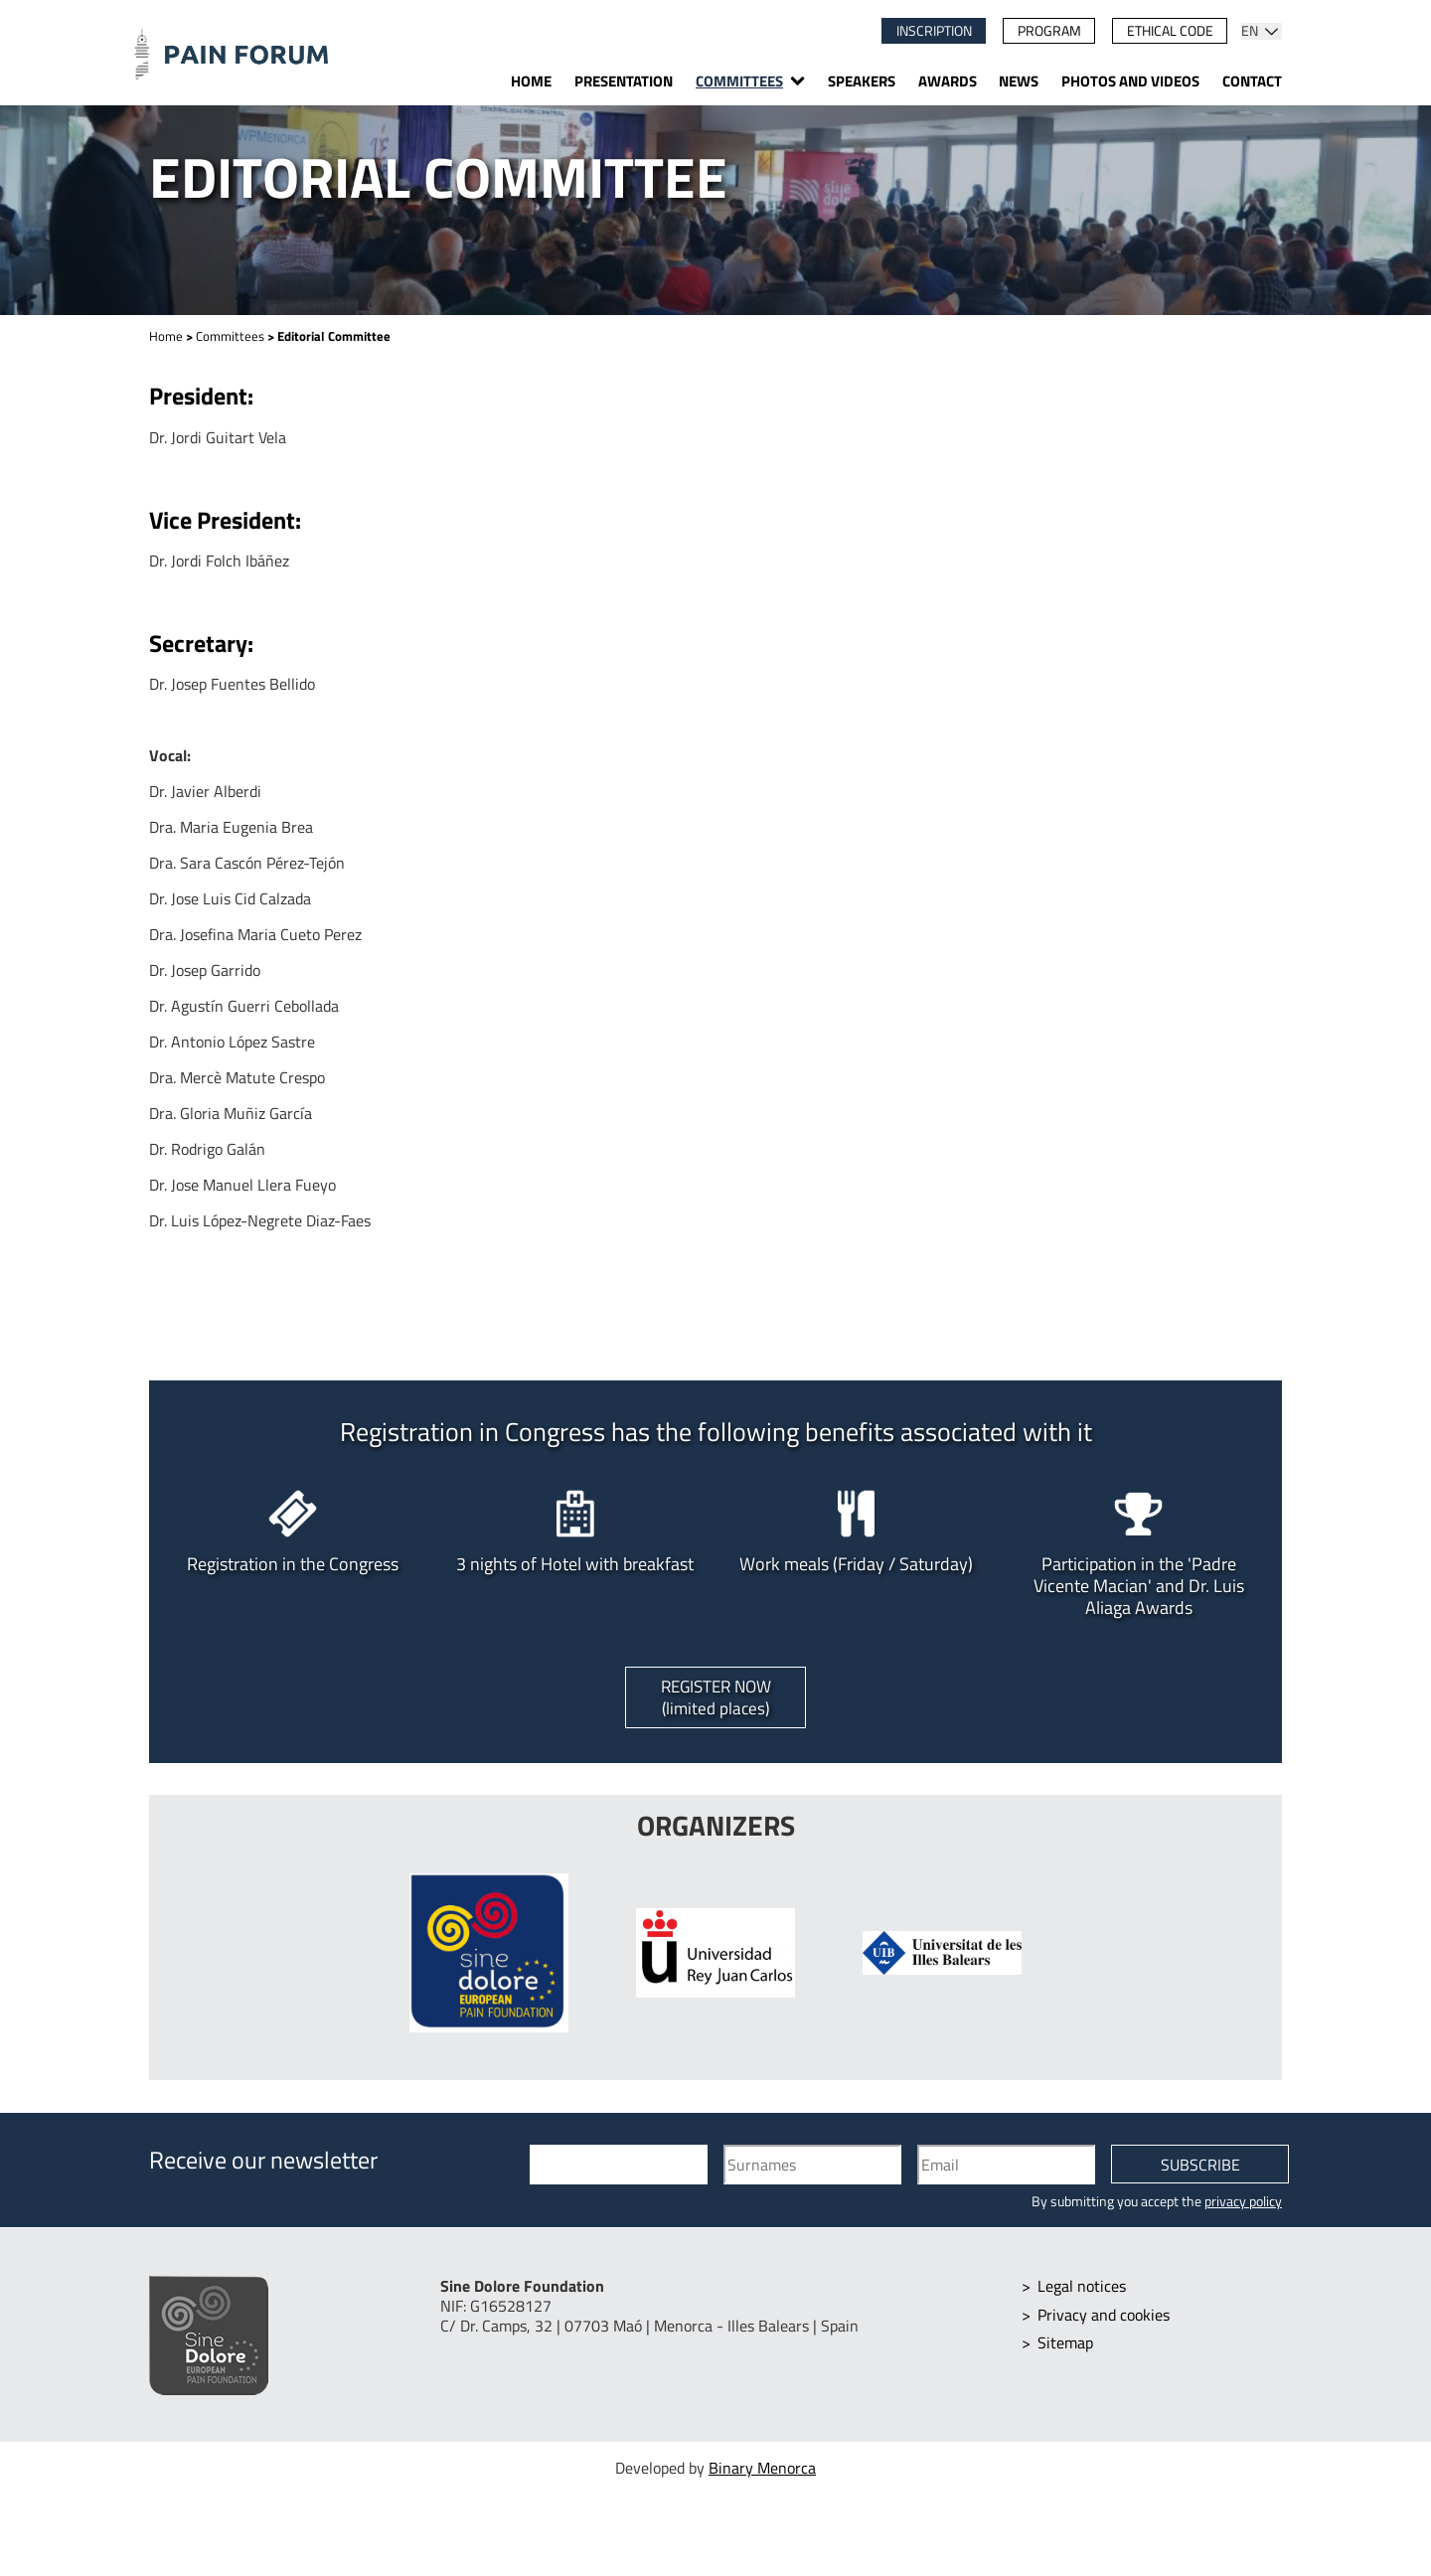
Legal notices (1082, 2288)
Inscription (934, 31)
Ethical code (1170, 31)
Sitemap (1066, 2343)
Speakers (861, 81)
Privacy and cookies (1104, 2316)
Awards (947, 81)
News (1018, 81)
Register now (715, 1698)
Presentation (623, 81)
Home (531, 81)
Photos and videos (1130, 81)
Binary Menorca (762, 2471)
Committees (739, 81)
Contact (1252, 81)
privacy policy (1243, 2203)
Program (1049, 31)
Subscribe (1200, 2167)
